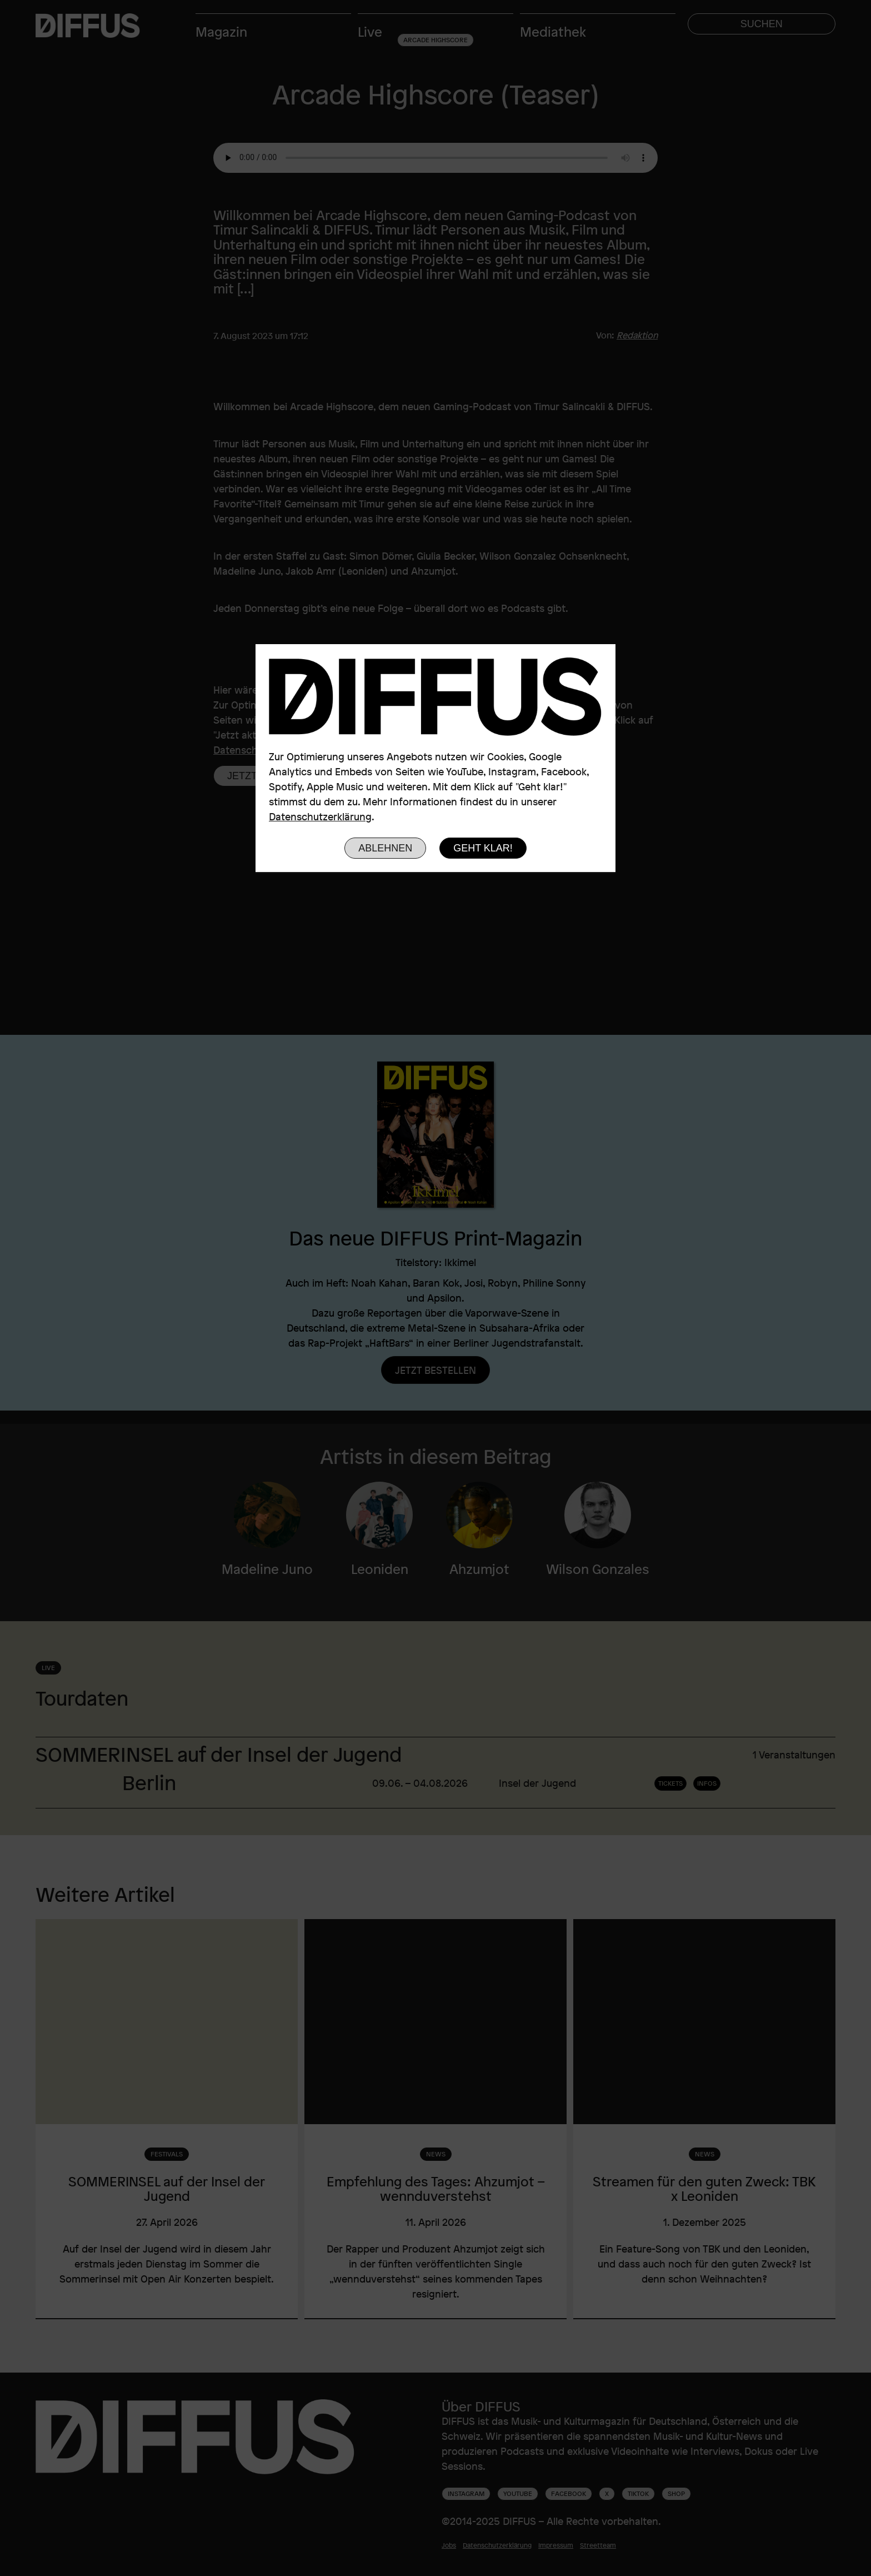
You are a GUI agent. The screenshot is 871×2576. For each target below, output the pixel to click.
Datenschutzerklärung (320, 816)
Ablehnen (385, 848)
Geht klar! (483, 848)
